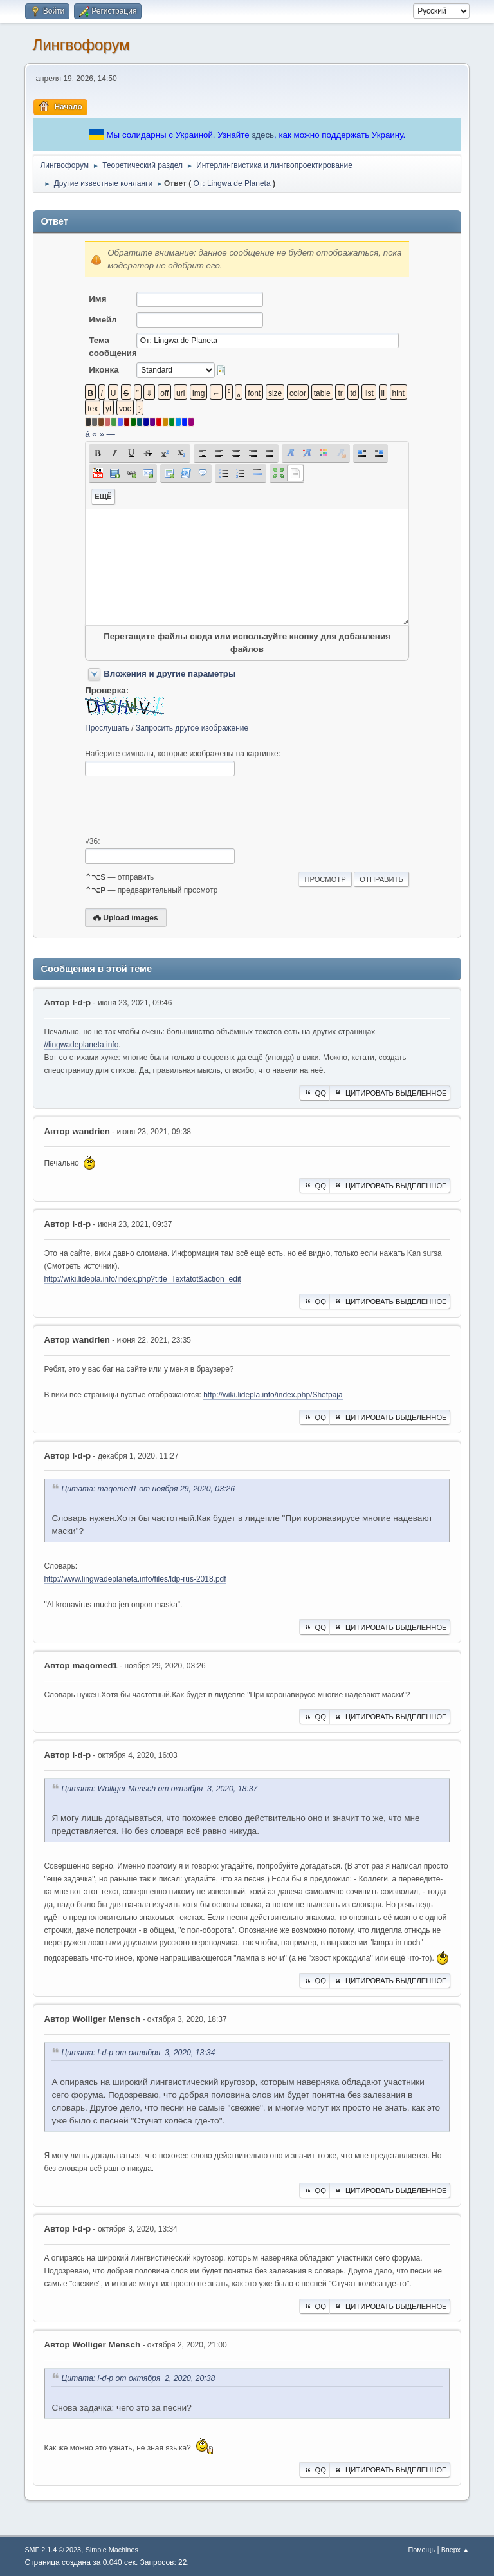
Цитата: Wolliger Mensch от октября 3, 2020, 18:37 (159, 1789)
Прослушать (107, 728)
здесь (263, 135)
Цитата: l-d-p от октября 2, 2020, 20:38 (138, 2379)
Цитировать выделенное (390, 1093)
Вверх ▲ (455, 2549)
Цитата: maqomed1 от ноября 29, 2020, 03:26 (148, 1489)
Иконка (103, 370)
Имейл (103, 319)
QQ (314, 1093)
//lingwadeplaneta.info (81, 1044)
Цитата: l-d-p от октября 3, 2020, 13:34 (138, 2053)
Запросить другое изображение (192, 728)
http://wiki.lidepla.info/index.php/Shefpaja (273, 1394)
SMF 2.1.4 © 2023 (52, 2549)
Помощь (421, 2549)
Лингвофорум (80, 44)
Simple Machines (112, 2549)
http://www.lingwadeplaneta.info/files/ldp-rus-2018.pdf (135, 1578)
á (87, 434)
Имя (97, 299)
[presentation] (182, 806)
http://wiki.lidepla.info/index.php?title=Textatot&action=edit (142, 1278)
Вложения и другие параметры (169, 673)
